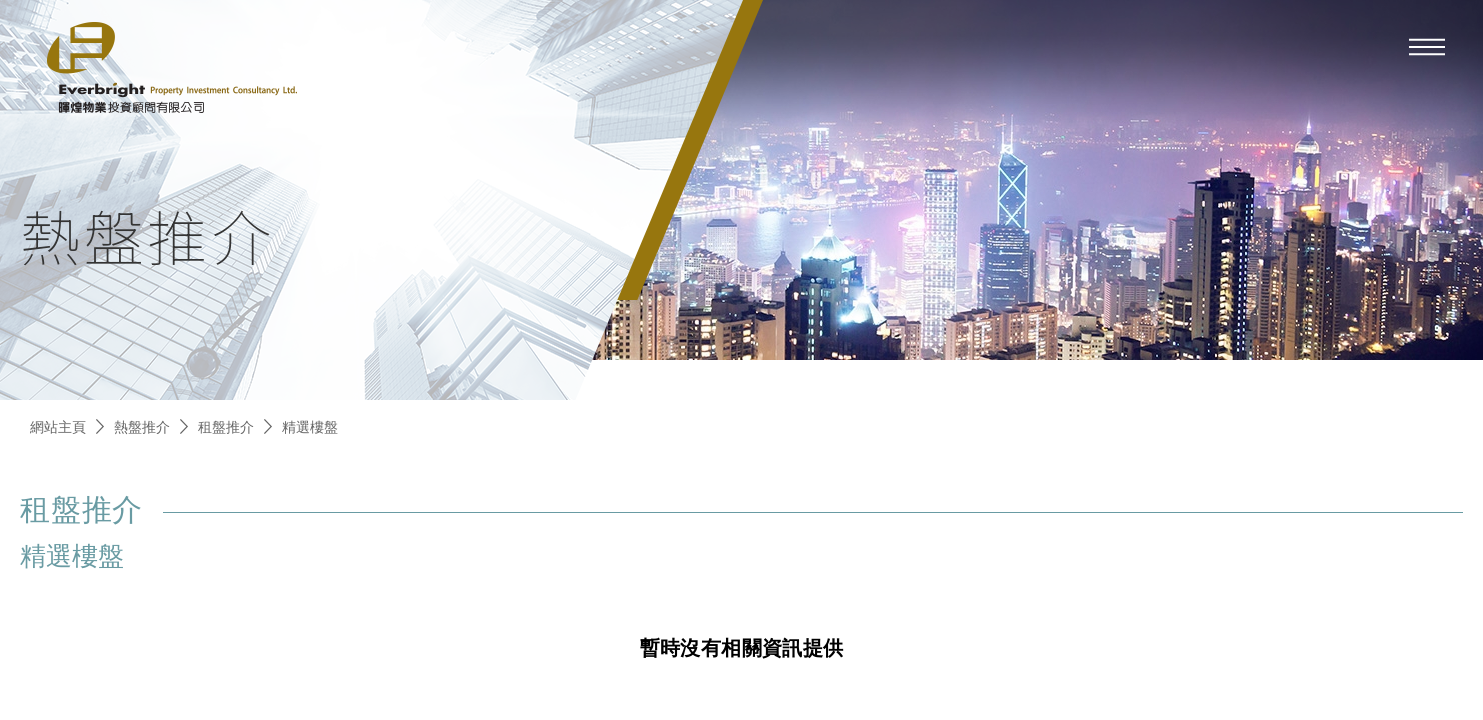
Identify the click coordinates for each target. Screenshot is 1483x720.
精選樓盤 (310, 426)
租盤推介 (226, 426)
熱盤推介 (142, 426)
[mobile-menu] (1427, 47)
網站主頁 (58, 426)
